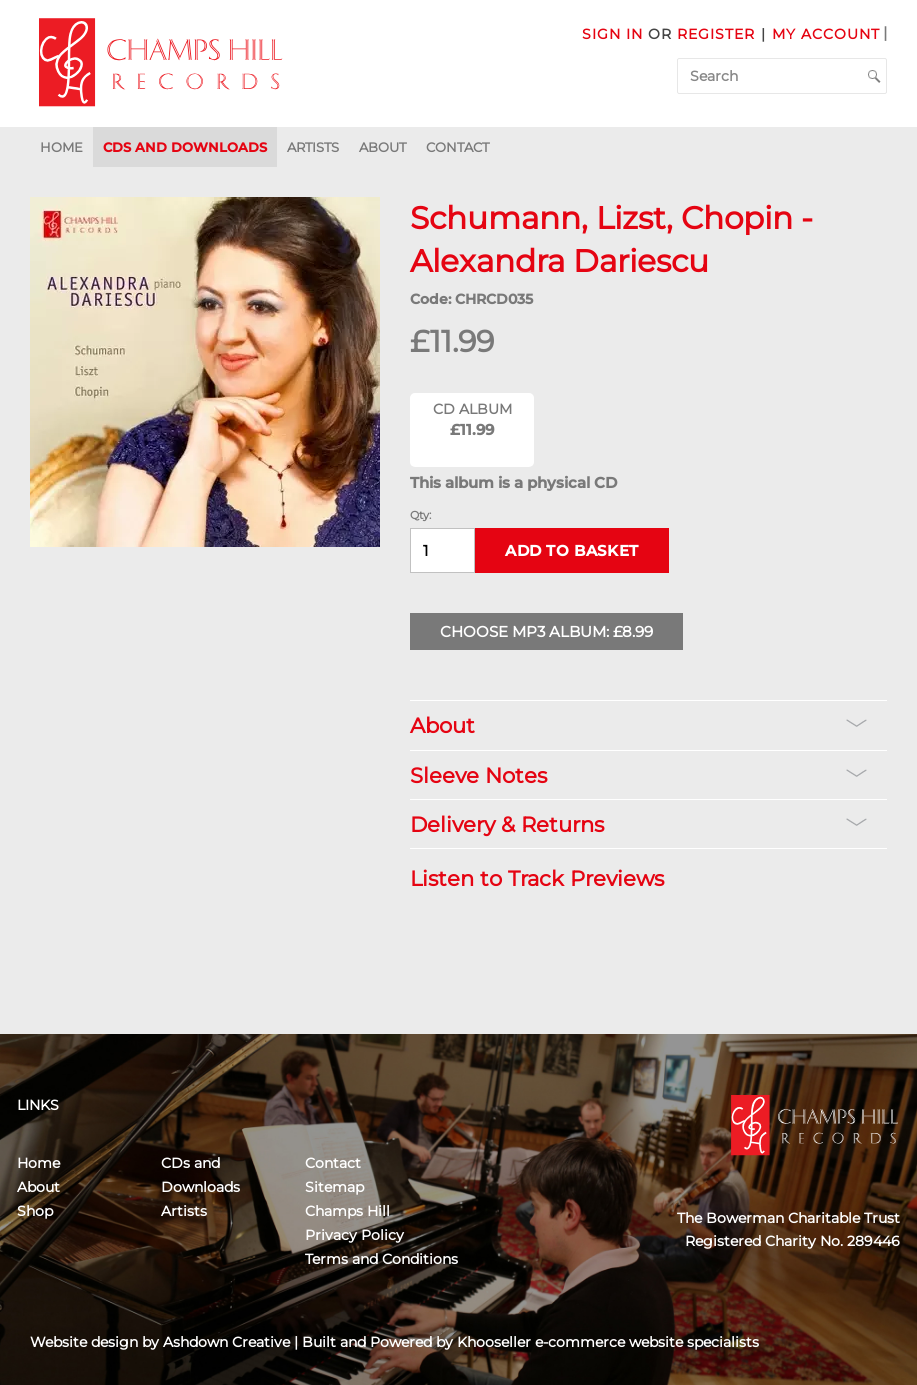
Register (716, 34)
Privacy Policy (354, 1235)
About (382, 147)
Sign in (612, 34)
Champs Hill (347, 1211)
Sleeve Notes (638, 775)
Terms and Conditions (381, 1259)
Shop (35, 1211)
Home (61, 147)
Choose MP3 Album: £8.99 (546, 631)
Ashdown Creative (226, 1342)
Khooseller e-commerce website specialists (608, 1342)
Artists (313, 147)
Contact (457, 147)
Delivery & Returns (638, 824)
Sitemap (334, 1187)
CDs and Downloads (185, 147)
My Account (826, 34)
